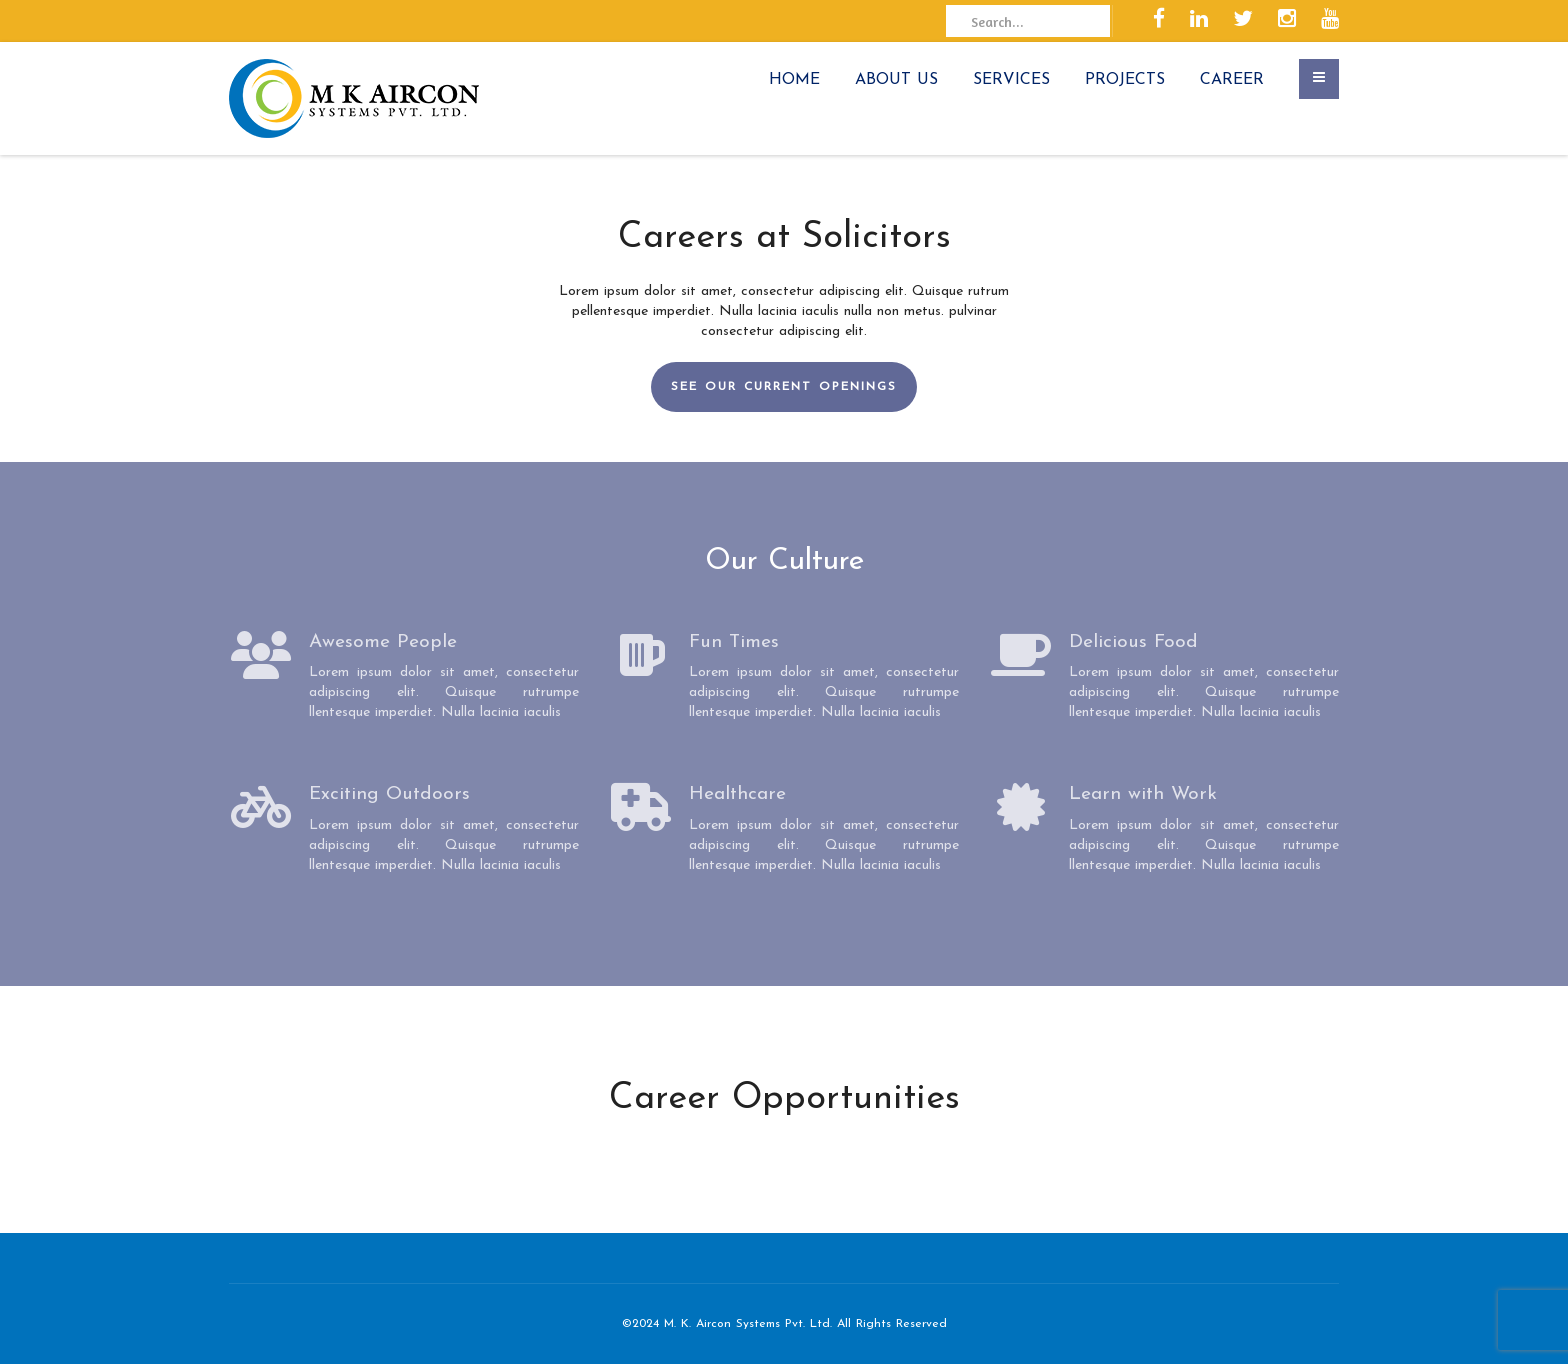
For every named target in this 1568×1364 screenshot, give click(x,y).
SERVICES (1011, 80)
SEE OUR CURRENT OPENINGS (784, 387)
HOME (794, 80)
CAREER (1232, 80)
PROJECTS (1125, 80)
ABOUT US (896, 80)
